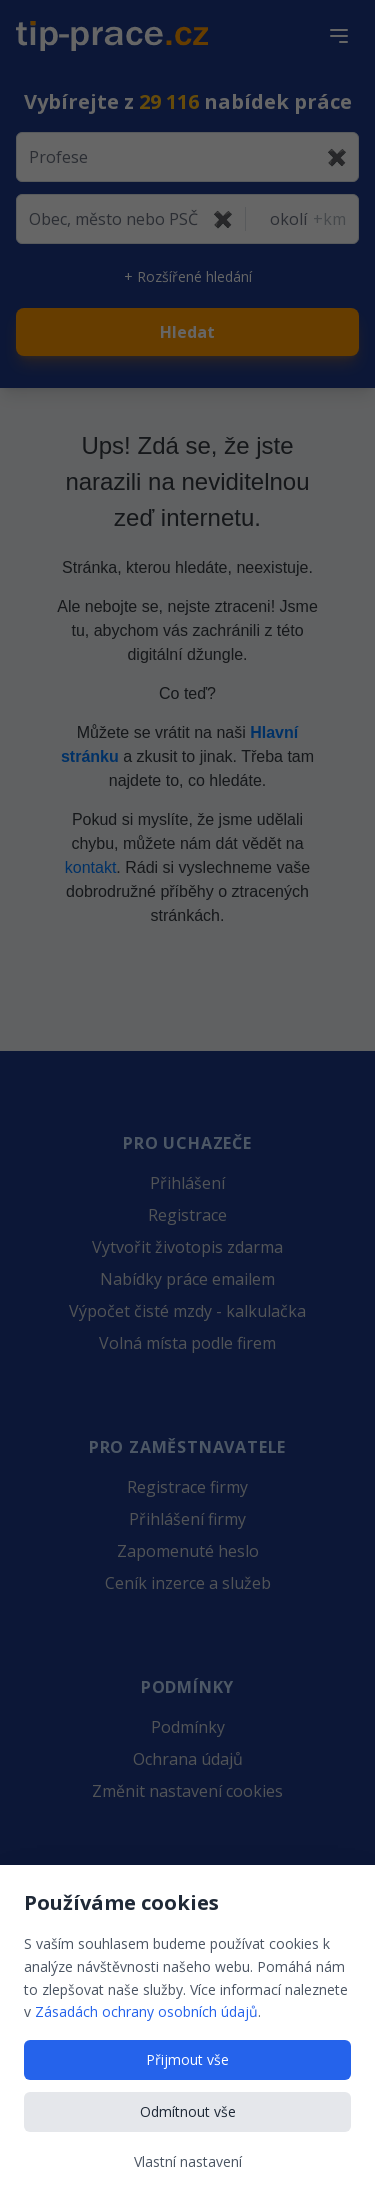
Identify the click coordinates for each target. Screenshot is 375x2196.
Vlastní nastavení (188, 2161)
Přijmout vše (187, 2059)
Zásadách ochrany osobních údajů (146, 2011)
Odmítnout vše (188, 2111)
